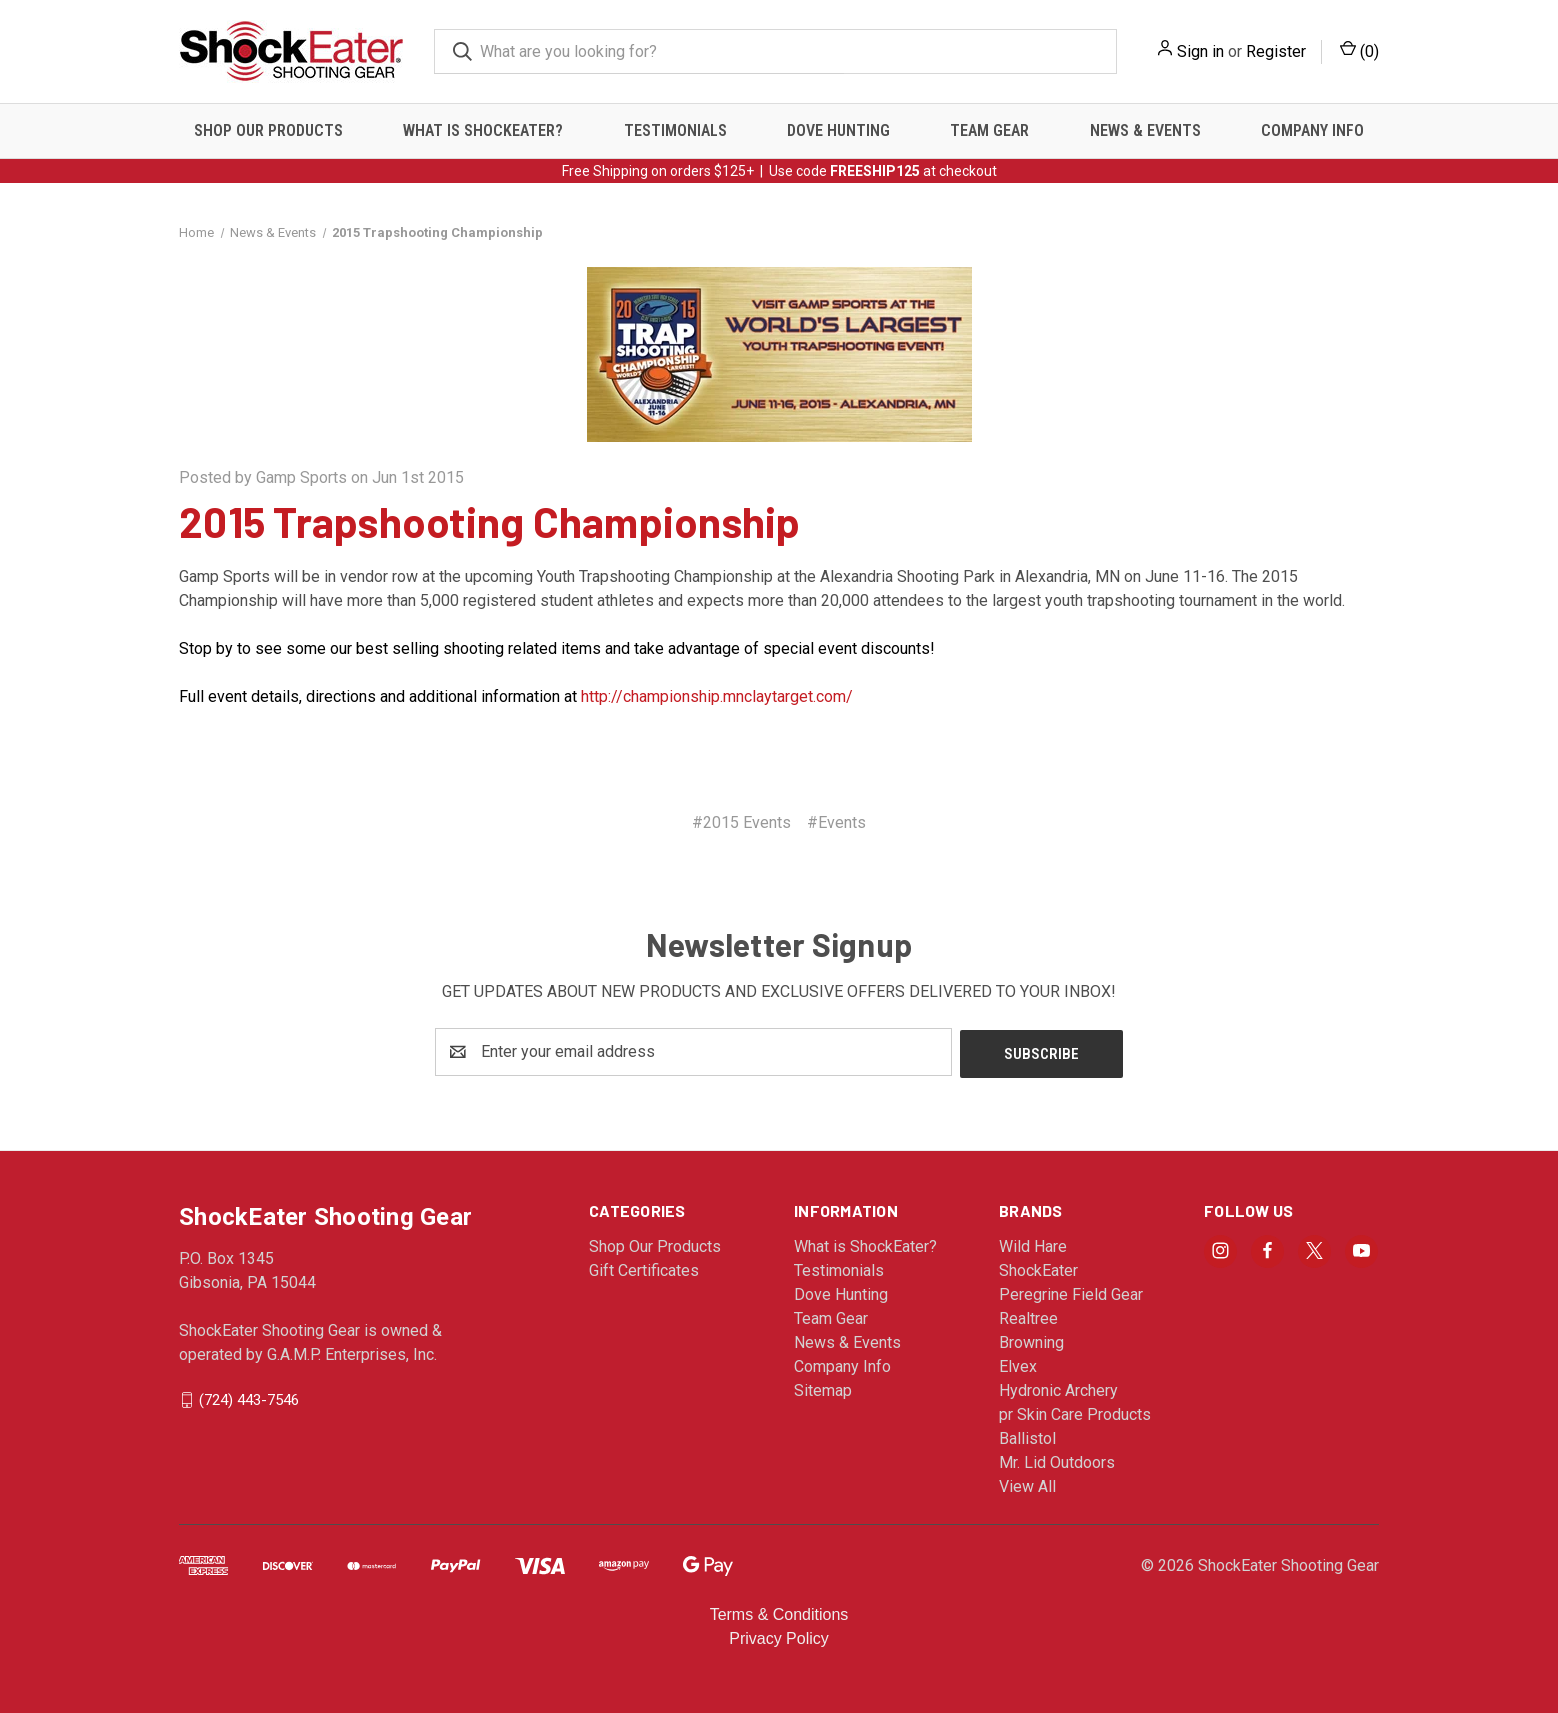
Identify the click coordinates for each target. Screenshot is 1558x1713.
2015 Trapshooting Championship (490, 521)
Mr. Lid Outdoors (1057, 1460)
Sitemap (823, 1388)
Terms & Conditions (779, 1612)
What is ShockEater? (483, 130)
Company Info (1312, 130)
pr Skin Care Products (1075, 1412)
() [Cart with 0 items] (1359, 50)
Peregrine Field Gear (1071, 1292)
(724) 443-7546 (249, 1397)
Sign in (1200, 51)
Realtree (1028, 1316)
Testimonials (675, 130)
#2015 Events (741, 822)
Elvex (1018, 1364)
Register (1276, 51)
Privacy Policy (779, 1636)
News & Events (1145, 130)
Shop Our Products (268, 130)
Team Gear (989, 130)
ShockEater (1038, 1268)
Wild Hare (1033, 1244)
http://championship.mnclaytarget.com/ (717, 696)
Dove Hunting (838, 130)
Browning (1031, 1340)
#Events (836, 822)
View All (1027, 1484)
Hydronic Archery (1058, 1388)
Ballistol (1027, 1436)
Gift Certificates (644, 1268)
